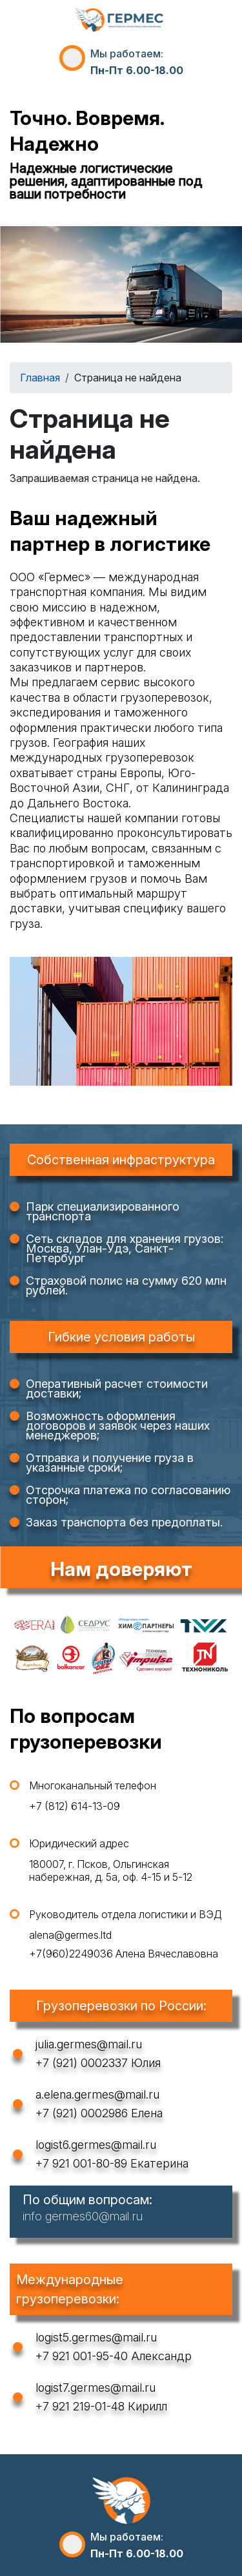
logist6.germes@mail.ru (95, 2144)
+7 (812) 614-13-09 (74, 1806)
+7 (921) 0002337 (81, 2063)
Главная (40, 377)
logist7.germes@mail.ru (95, 2387)
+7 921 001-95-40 (81, 2356)
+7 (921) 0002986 (81, 2113)
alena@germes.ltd (70, 1935)
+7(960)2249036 (71, 1953)
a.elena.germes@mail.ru (97, 2094)
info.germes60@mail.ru (83, 2216)
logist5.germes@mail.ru (96, 2337)
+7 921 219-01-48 (80, 2406)
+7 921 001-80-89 (81, 2163)
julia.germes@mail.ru (88, 2044)
